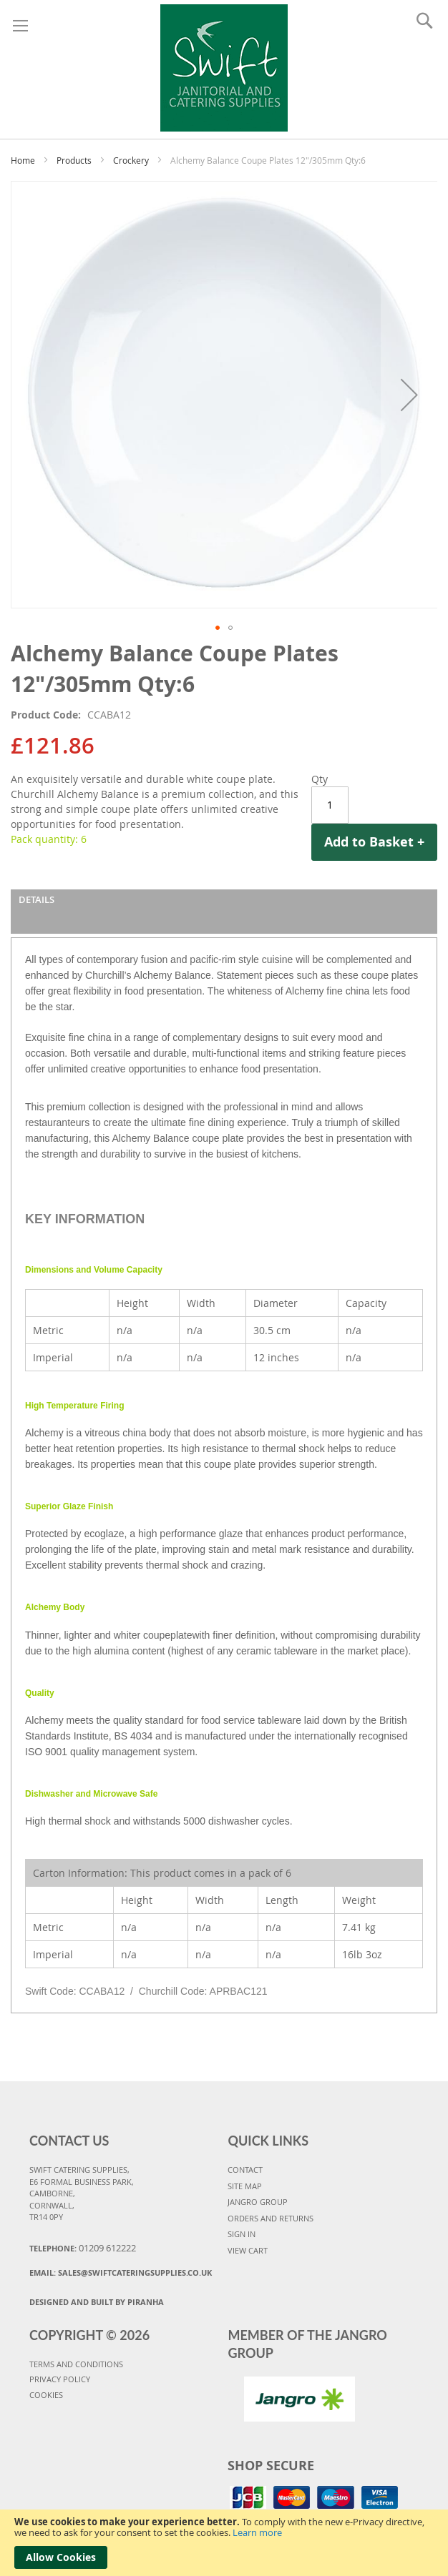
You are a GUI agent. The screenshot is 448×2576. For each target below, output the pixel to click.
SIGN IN (241, 2234)
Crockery (131, 160)
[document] (224, 2543)
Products (74, 160)
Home (23, 160)
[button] (217, 627)
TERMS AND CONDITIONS (76, 2364)
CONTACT (245, 2169)
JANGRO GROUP (258, 2201)
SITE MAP (245, 2186)
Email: (120, 2272)
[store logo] (224, 66)
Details (36, 899)
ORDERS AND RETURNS (270, 2218)
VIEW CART (248, 2250)
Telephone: (82, 2247)
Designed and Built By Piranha (96, 2301)
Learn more (257, 2532)
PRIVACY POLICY (59, 2379)
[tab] (224, 911)
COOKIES (46, 2394)
